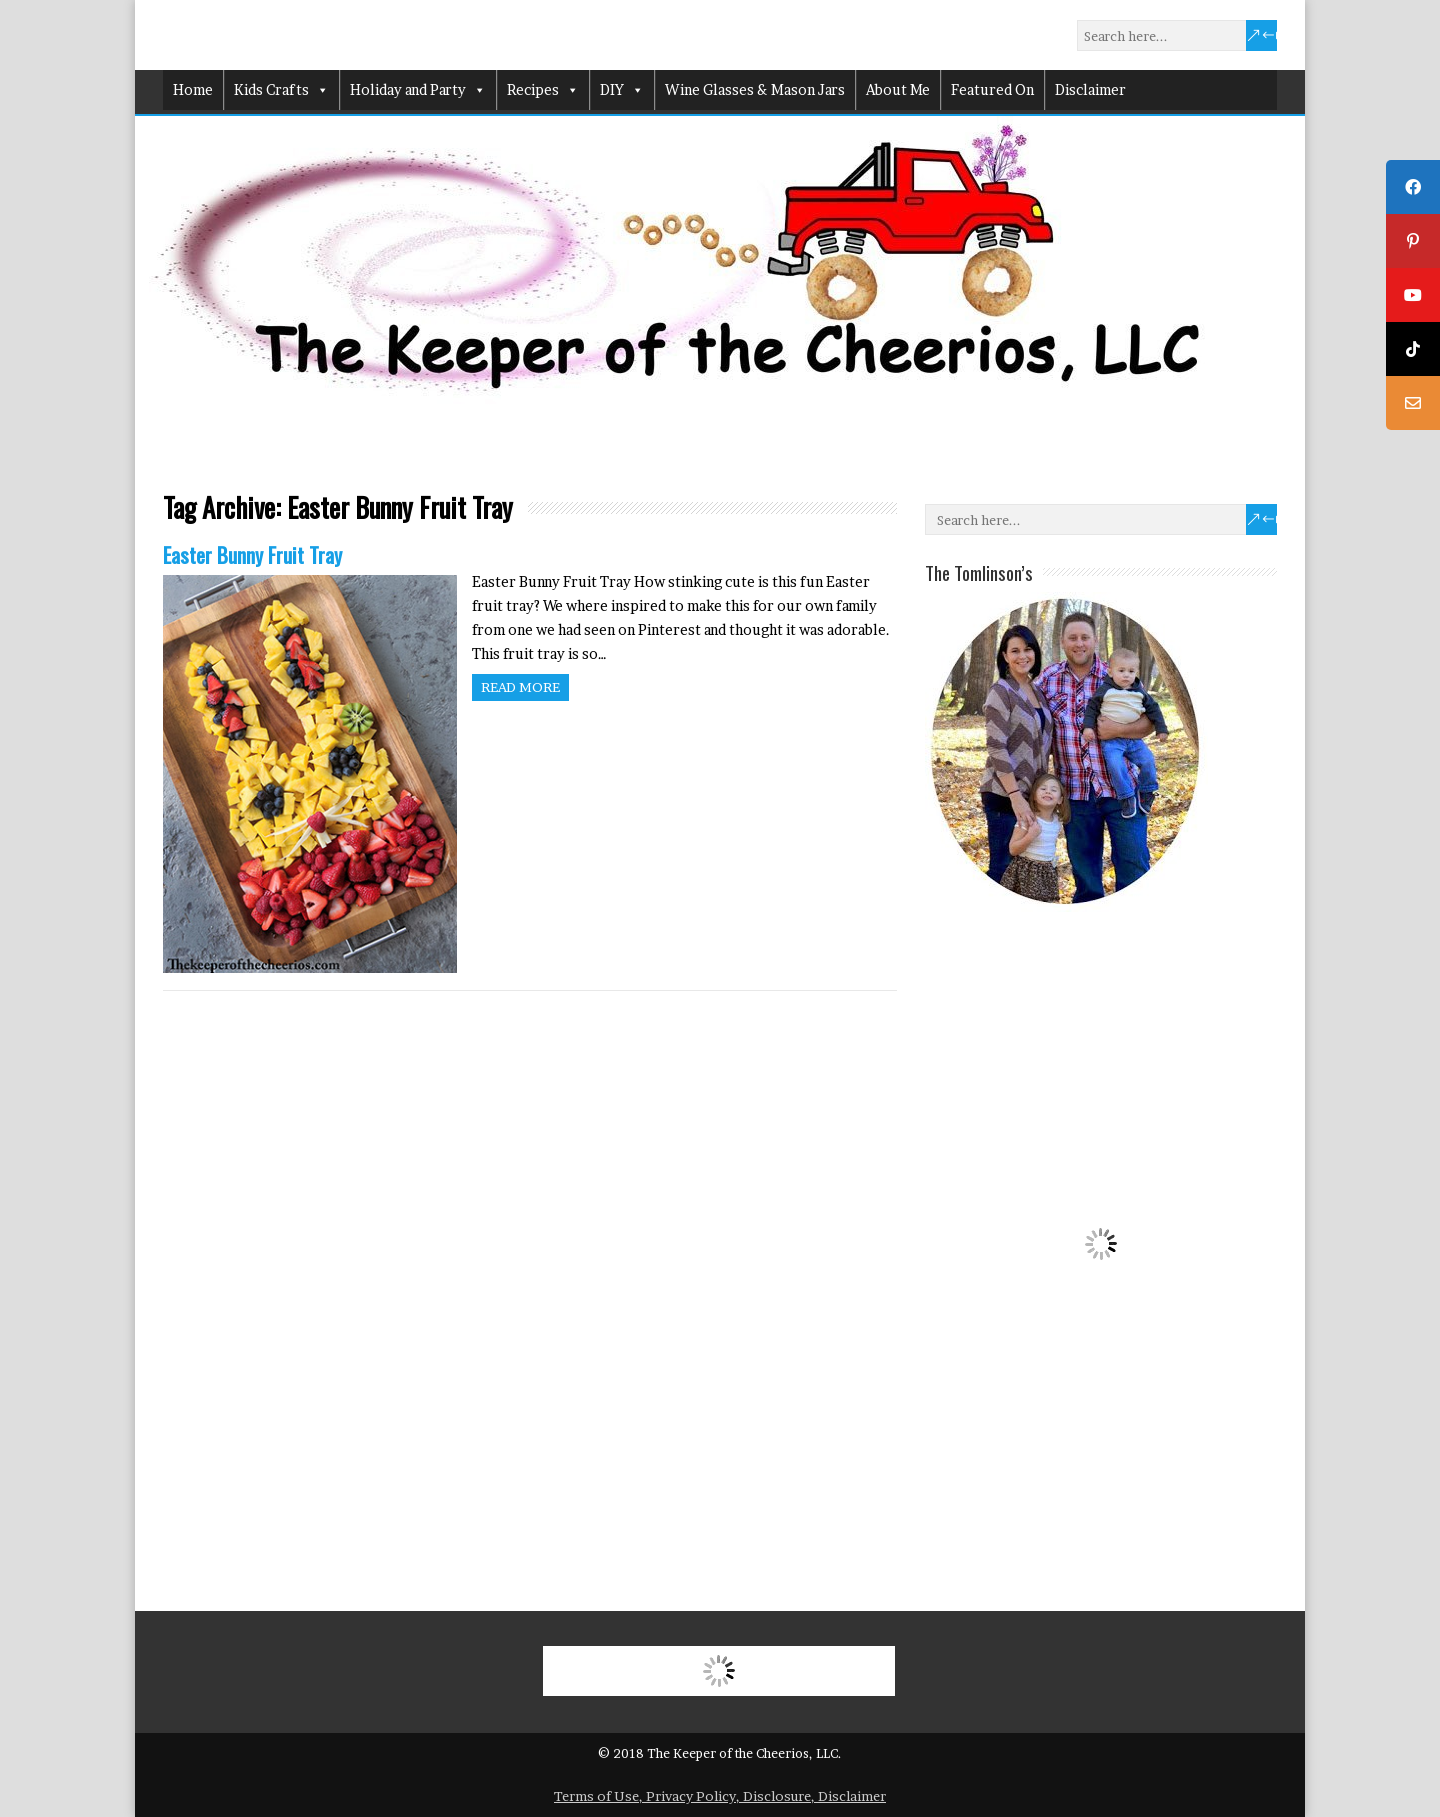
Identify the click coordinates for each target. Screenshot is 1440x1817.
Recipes (543, 90)
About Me (898, 89)
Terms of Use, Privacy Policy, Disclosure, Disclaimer (720, 1796)
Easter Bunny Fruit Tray (252, 554)
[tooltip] (1413, 187)
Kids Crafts (281, 90)
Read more (520, 687)
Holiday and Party (418, 90)
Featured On (992, 89)
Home (193, 89)
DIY (622, 90)
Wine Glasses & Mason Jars (755, 89)
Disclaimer (1090, 89)
